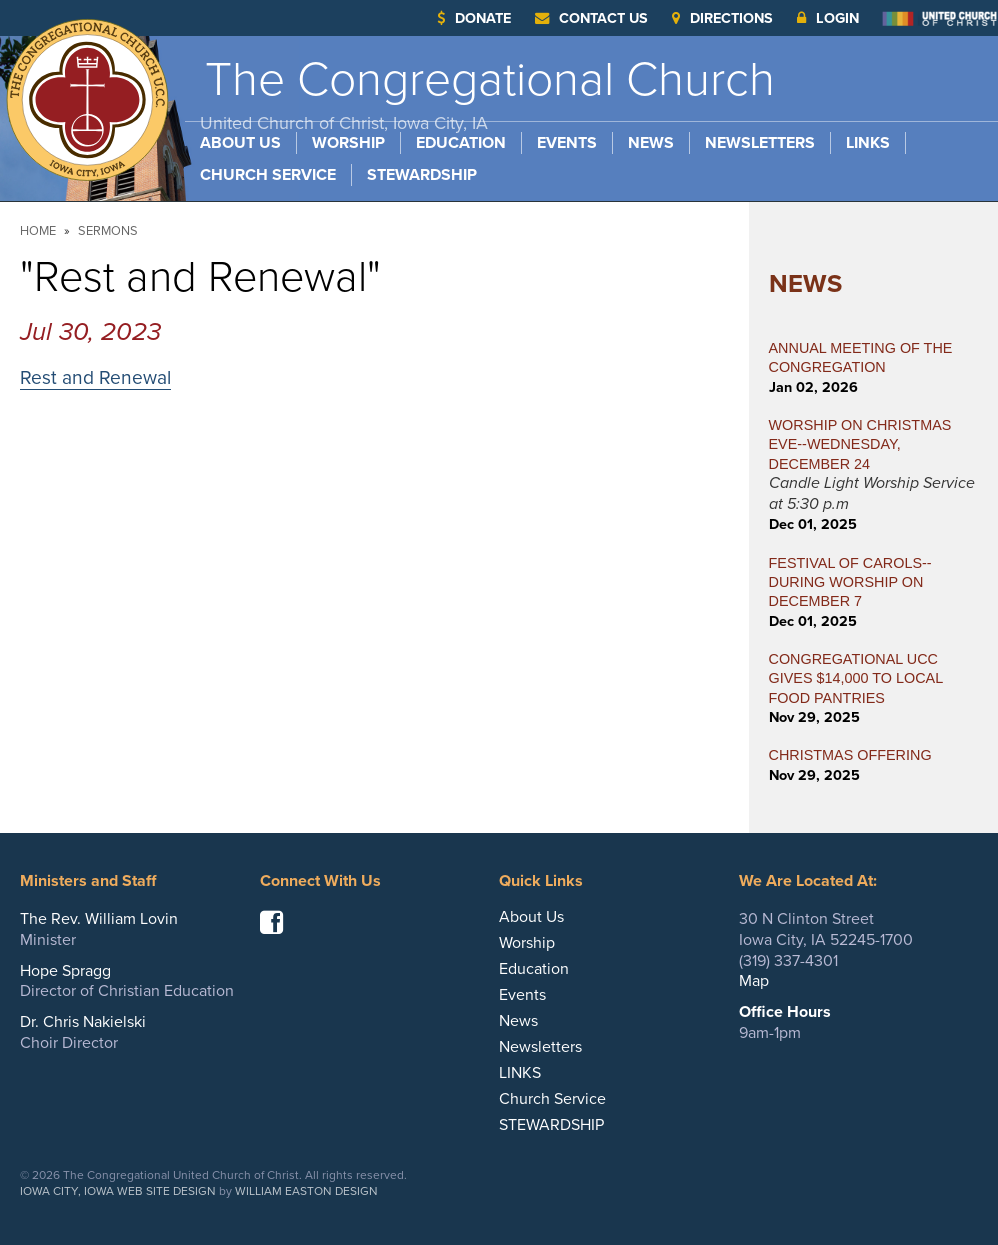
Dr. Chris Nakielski (83, 1022)
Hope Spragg (65, 971)
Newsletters (760, 143)
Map (754, 981)
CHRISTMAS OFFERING (850, 755)
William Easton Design (306, 1191)
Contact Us (591, 18)
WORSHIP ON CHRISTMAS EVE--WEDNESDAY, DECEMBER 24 (860, 444)
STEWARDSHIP (422, 175)
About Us (240, 143)
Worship (348, 143)
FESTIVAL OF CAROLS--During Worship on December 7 (850, 582)
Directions (722, 18)
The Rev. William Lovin (99, 919)
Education (461, 143)
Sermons (108, 231)
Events (567, 143)
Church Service (268, 175)
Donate (474, 18)
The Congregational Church (487, 92)
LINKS (868, 143)
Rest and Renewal (95, 377)
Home (38, 231)
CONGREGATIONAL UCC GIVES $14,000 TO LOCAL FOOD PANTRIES (856, 678)
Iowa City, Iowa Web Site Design (118, 1191)
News (651, 143)
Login (828, 18)
